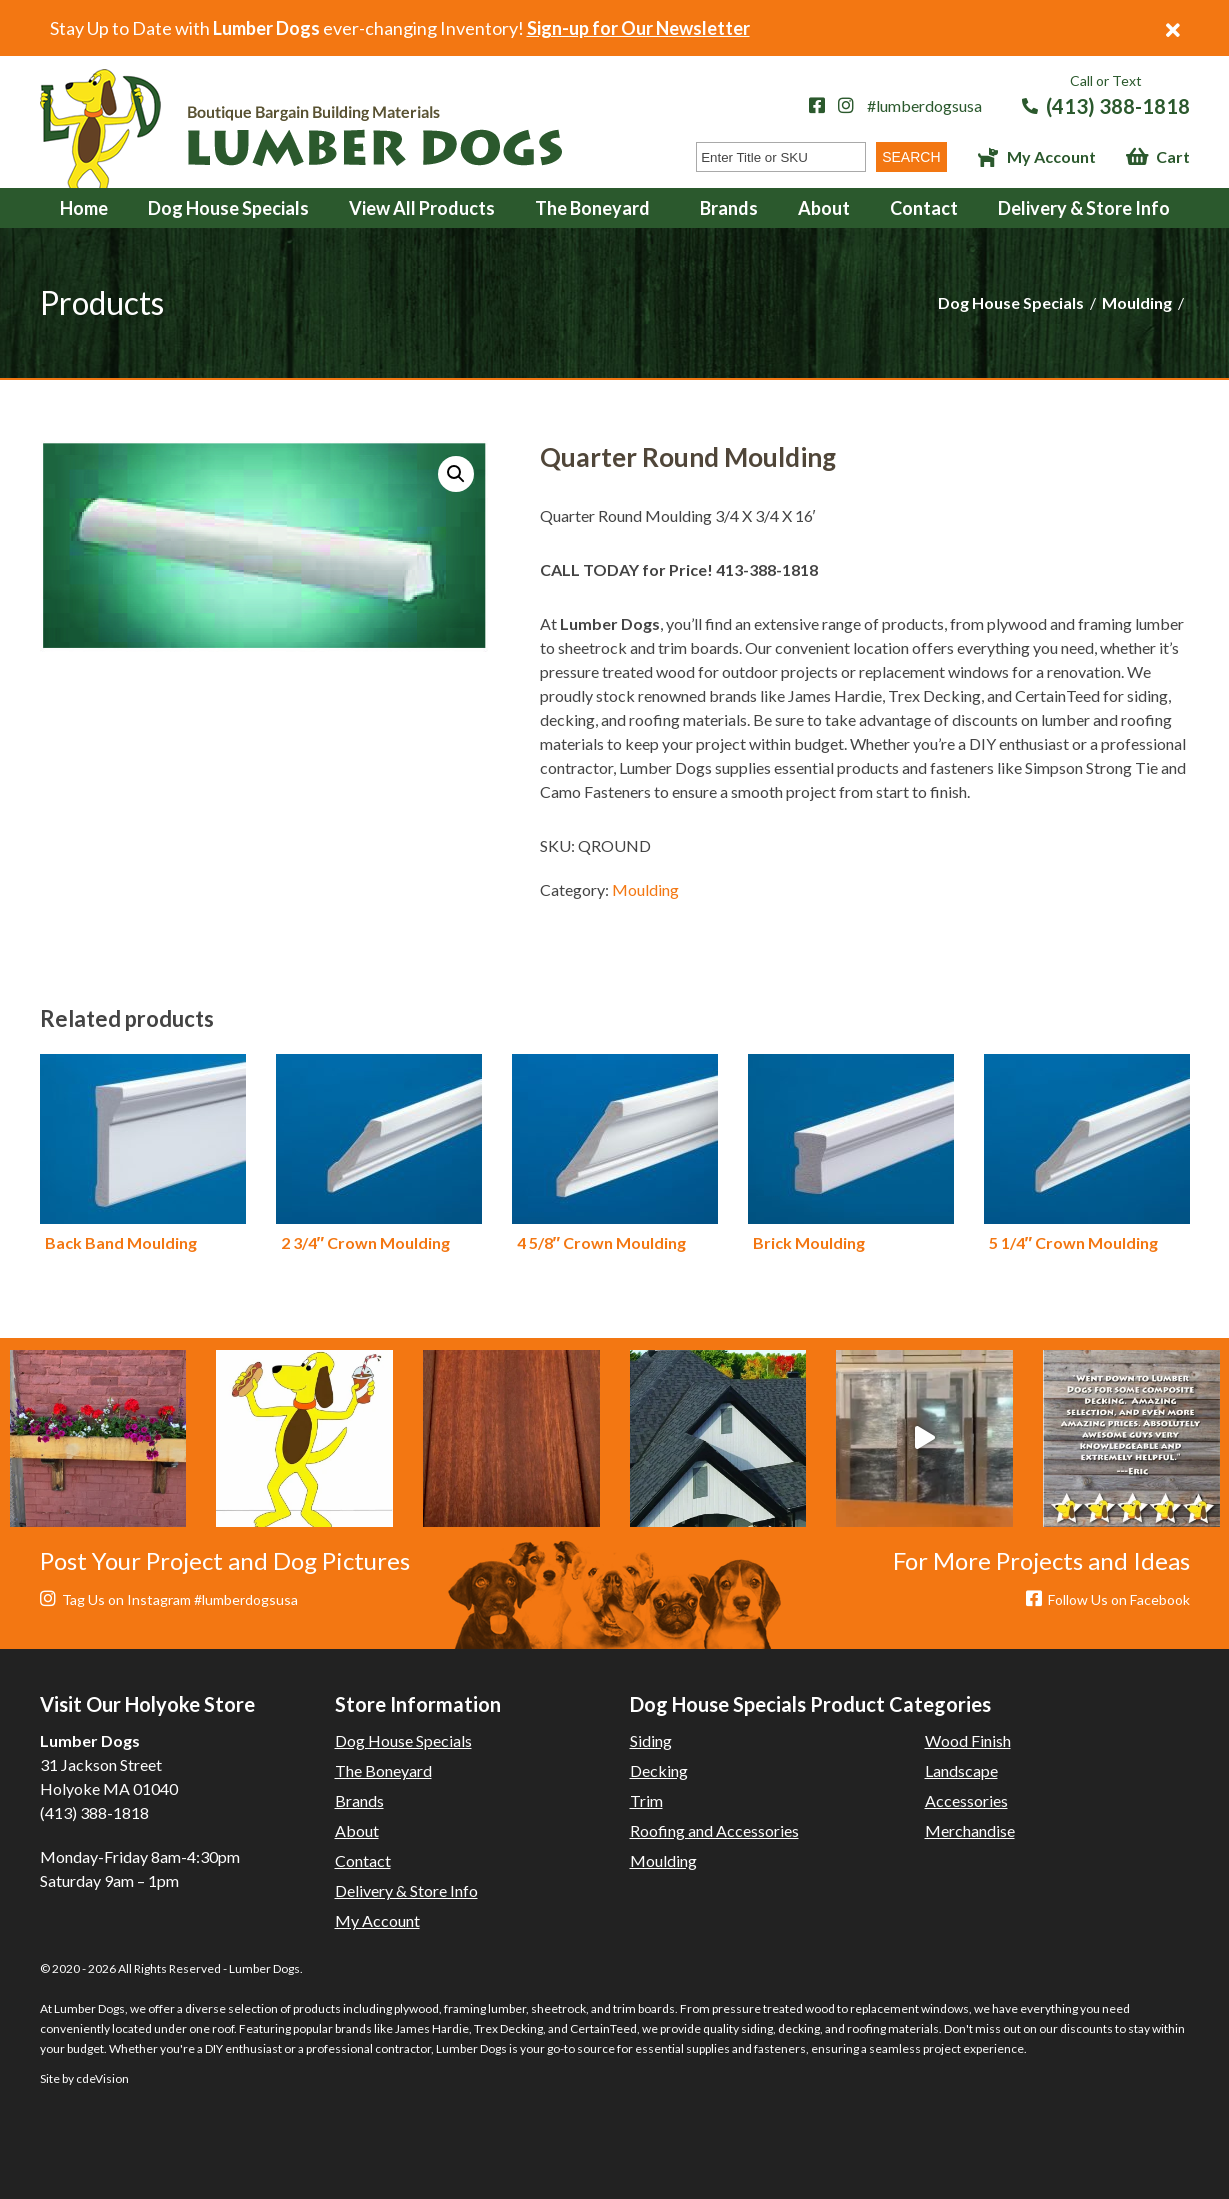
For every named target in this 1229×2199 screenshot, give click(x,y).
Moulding (1137, 302)
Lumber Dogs (301, 128)
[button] (456, 474)
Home (84, 208)
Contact (924, 208)
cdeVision (102, 2078)
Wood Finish (968, 1740)
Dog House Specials (228, 208)
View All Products (422, 208)
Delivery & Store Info (1084, 208)
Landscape (961, 1770)
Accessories (966, 1800)
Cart (1173, 156)
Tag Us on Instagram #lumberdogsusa (169, 1599)
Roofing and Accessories (714, 1830)
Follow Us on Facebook (1108, 1599)
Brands (729, 208)
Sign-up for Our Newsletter (638, 28)
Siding (651, 1740)
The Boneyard (592, 208)
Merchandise (970, 1830)
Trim (646, 1800)
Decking (659, 1770)
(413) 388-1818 (1118, 106)
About (824, 208)
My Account (1051, 156)
